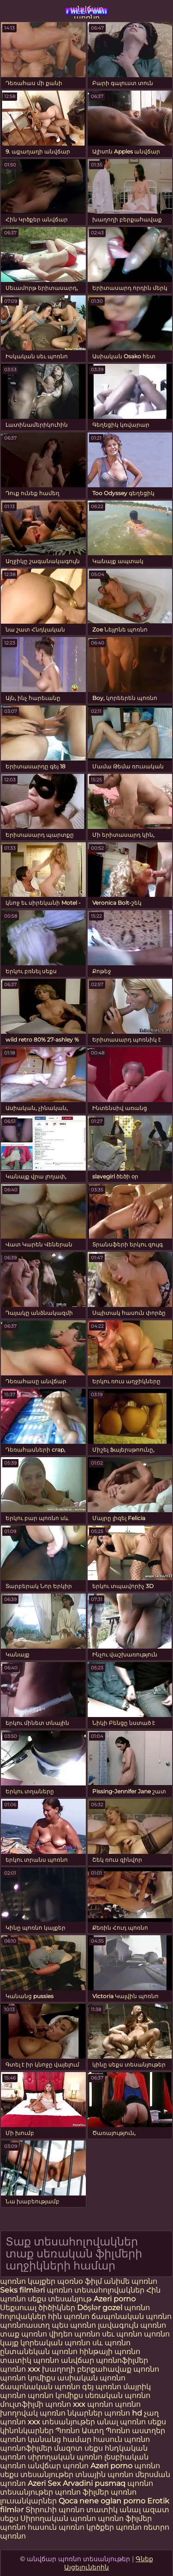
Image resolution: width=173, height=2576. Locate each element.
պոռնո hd (123, 2413)
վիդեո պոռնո (74, 2334)
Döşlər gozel (100, 2307)
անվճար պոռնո (86, 11)
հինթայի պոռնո (109, 2351)
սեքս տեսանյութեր (36, 2474)
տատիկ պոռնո (29, 2360)
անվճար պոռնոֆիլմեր (104, 2360)
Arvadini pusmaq (95, 2483)
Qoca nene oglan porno (103, 2500)
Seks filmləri (23, 2290)
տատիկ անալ (113, 2509)
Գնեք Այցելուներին (108, 2563)
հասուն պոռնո (121, 2439)
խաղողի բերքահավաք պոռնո (100, 2369)
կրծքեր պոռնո (114, 2527)
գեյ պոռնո (101, 2386)
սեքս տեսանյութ (61, 2298)
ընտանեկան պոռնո (39, 2351)
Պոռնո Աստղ (79, 2430)
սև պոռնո (111, 2342)
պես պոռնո (74, 2325)
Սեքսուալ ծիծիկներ (38, 2307)
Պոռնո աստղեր (135, 2430)
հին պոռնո (68, 2316)
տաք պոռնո (23, 2334)
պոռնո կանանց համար (45, 2439)
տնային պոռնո (104, 2474)
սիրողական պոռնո (65, 2457)
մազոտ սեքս (78, 2448)
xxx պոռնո (93, 2404)
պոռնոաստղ (25, 2325)
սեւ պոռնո (122, 2334)
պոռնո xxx (20, 2369)
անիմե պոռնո (130, 2281)
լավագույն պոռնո (132, 2325)
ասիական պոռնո (91, 2378)
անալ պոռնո (121, 2421)
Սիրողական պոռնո (58, 2518)
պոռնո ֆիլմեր (83, 2492)
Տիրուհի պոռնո (55, 2509)
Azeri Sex (45, 2483)
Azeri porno (115, 2298)
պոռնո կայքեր (27, 2281)
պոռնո (147, 2465)
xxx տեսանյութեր (61, 2421)
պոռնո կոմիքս (27, 2378)
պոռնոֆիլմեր (26, 2448)
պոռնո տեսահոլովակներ (96, 2290)
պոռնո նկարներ (71, 2413)
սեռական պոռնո (117, 2395)
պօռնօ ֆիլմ (80, 2281)
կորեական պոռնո (55, 2342)
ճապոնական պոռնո (131, 2316)
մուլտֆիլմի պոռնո (35, 2404)
